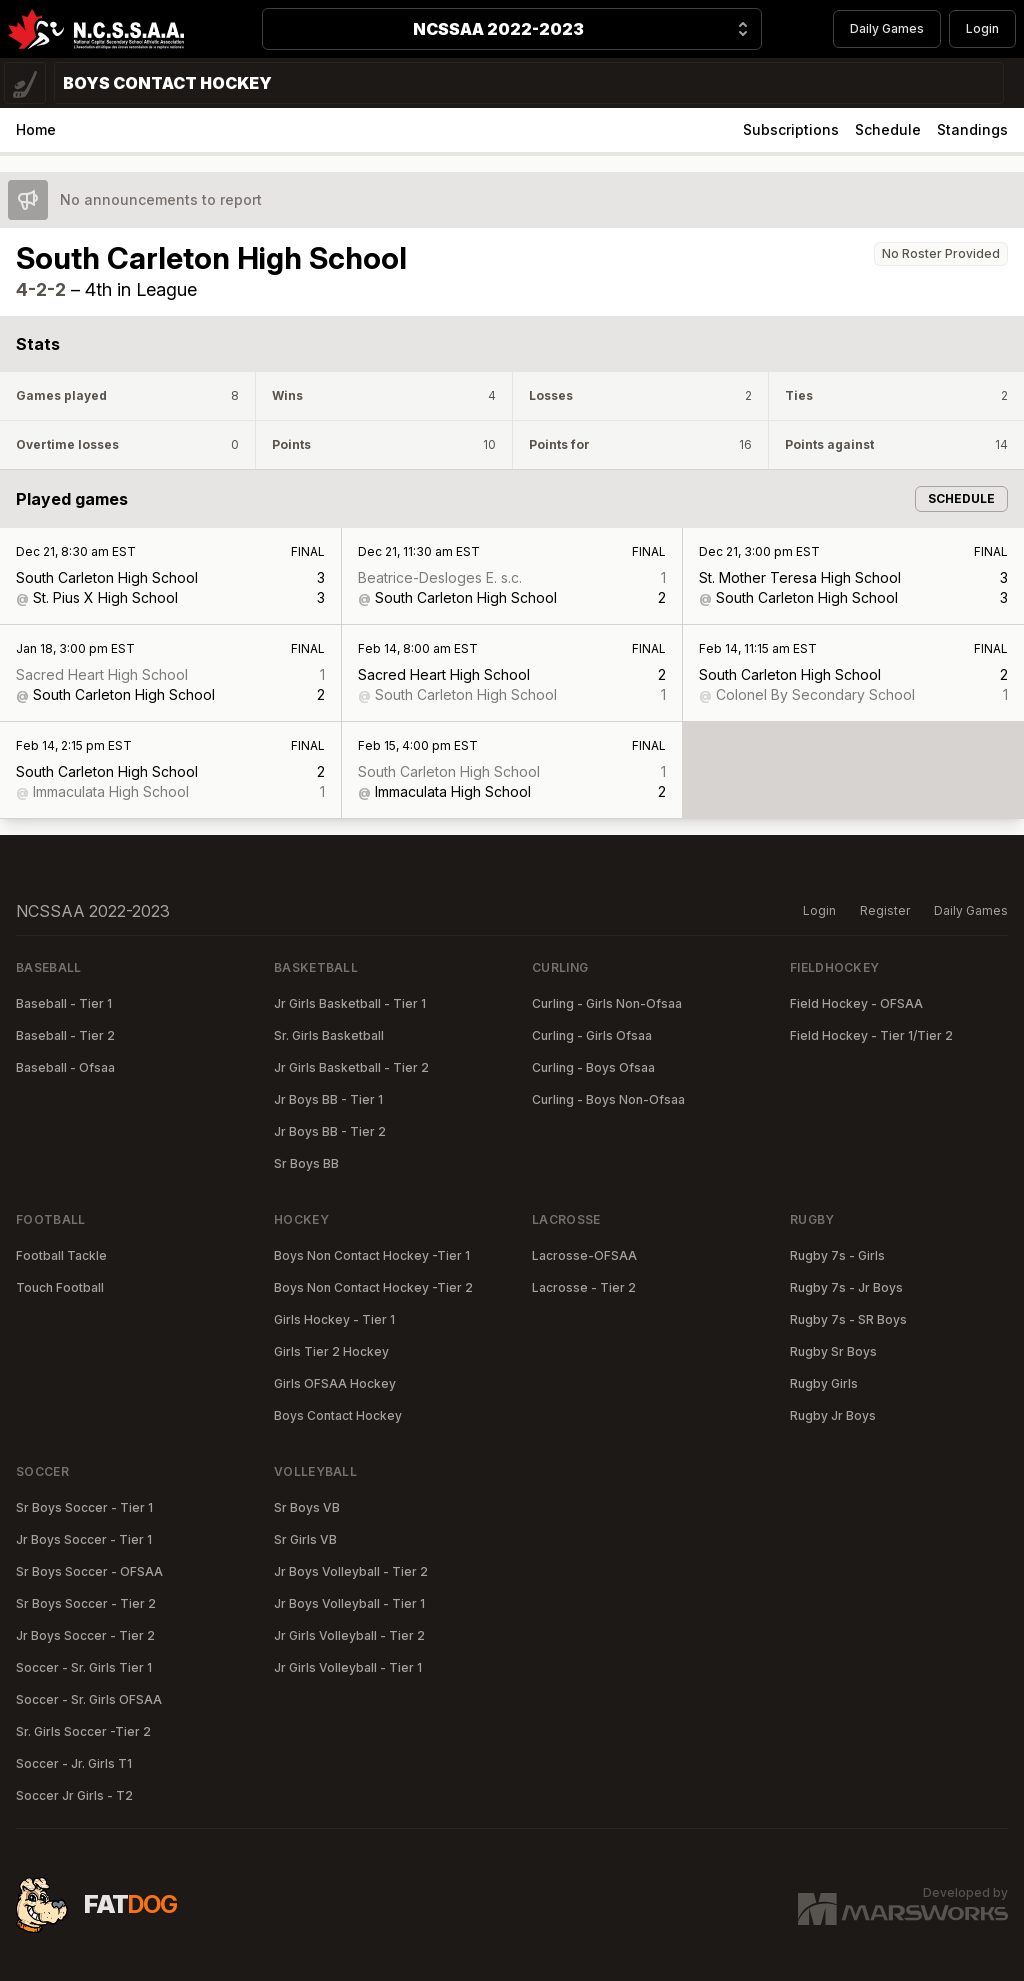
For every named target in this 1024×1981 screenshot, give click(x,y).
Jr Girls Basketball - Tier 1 (350, 1003)
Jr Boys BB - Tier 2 (330, 1131)
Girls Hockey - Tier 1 (334, 1319)
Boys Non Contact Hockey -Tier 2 (373, 1287)
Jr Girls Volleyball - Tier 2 (349, 1635)
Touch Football (60, 1287)
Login (982, 28)
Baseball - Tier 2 (65, 1035)
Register (885, 910)
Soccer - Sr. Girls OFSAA (89, 1699)
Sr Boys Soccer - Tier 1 (84, 1507)
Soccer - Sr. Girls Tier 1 (84, 1667)
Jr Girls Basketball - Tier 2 (351, 1067)
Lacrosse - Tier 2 (584, 1287)
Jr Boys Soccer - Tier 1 (84, 1539)
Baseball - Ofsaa (65, 1067)
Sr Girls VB (305, 1539)
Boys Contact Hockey (338, 1415)
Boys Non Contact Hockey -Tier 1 (372, 1255)
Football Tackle (61, 1255)
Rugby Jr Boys (833, 1415)
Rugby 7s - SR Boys (848, 1319)
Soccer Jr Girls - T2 (74, 1795)
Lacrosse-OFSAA (584, 1255)
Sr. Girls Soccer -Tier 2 (83, 1731)
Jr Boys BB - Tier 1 (328, 1099)
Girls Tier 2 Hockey (331, 1351)
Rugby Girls (824, 1383)
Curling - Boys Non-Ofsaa (608, 1099)
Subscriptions (791, 129)
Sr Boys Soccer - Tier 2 (86, 1603)
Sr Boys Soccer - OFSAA (89, 1571)
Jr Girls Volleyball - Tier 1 (348, 1667)
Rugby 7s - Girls (837, 1255)
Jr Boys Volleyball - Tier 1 (349, 1603)
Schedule (888, 129)
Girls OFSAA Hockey (335, 1383)
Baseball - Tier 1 (64, 1003)
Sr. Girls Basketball (329, 1035)
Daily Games (887, 28)
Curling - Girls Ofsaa (592, 1035)
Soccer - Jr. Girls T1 (74, 1763)
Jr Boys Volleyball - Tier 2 (351, 1571)
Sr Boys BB (306, 1163)
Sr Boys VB (307, 1507)
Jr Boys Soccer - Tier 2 (85, 1635)
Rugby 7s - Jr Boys (846, 1287)
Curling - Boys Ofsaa (593, 1067)
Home (36, 129)
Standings (972, 129)
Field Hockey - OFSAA (856, 1003)
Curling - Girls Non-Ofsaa (607, 1003)
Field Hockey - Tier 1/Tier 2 (871, 1035)
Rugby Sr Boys (833, 1351)
